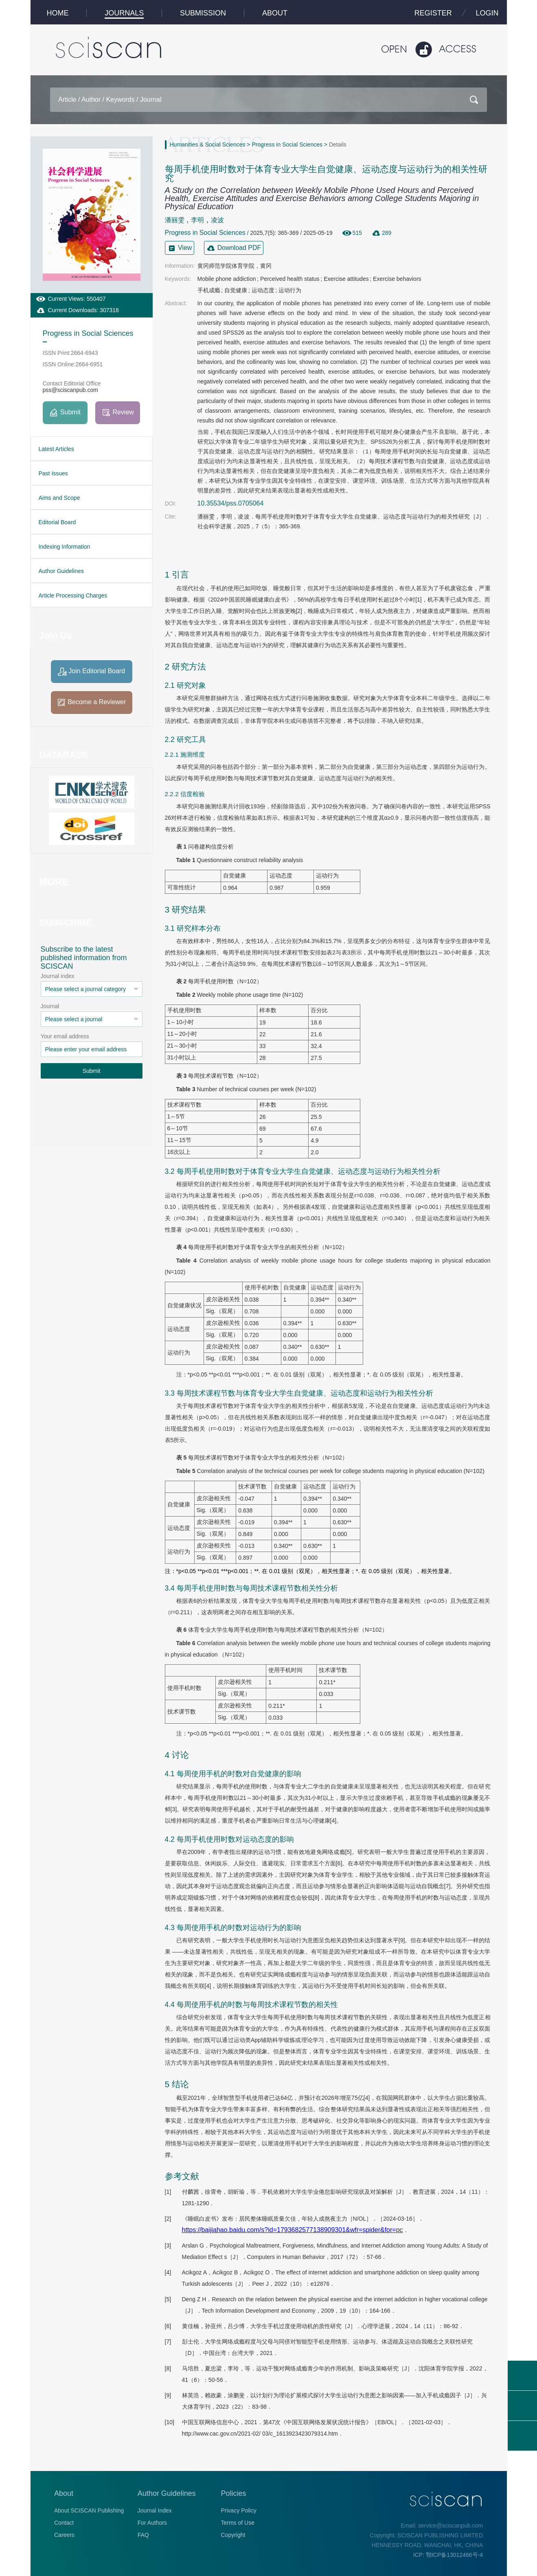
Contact (64, 2522)
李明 (197, 220)
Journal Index (155, 2510)
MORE (54, 881)
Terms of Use (237, 2522)
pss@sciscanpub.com (70, 390)
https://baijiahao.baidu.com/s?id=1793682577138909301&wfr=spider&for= (292, 2229)
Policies (233, 2493)
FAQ (143, 2535)
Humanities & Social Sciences (207, 144)
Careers (64, 2535)
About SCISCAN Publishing (89, 2510)
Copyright (233, 2535)
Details (337, 144)
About (63, 2493)
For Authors (152, 2522)
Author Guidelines (167, 2493)
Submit (92, 1071)
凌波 (217, 220)
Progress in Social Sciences (287, 144)
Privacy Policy (238, 2510)
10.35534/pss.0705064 (230, 503)
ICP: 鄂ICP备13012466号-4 (448, 2555)
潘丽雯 (174, 220)
